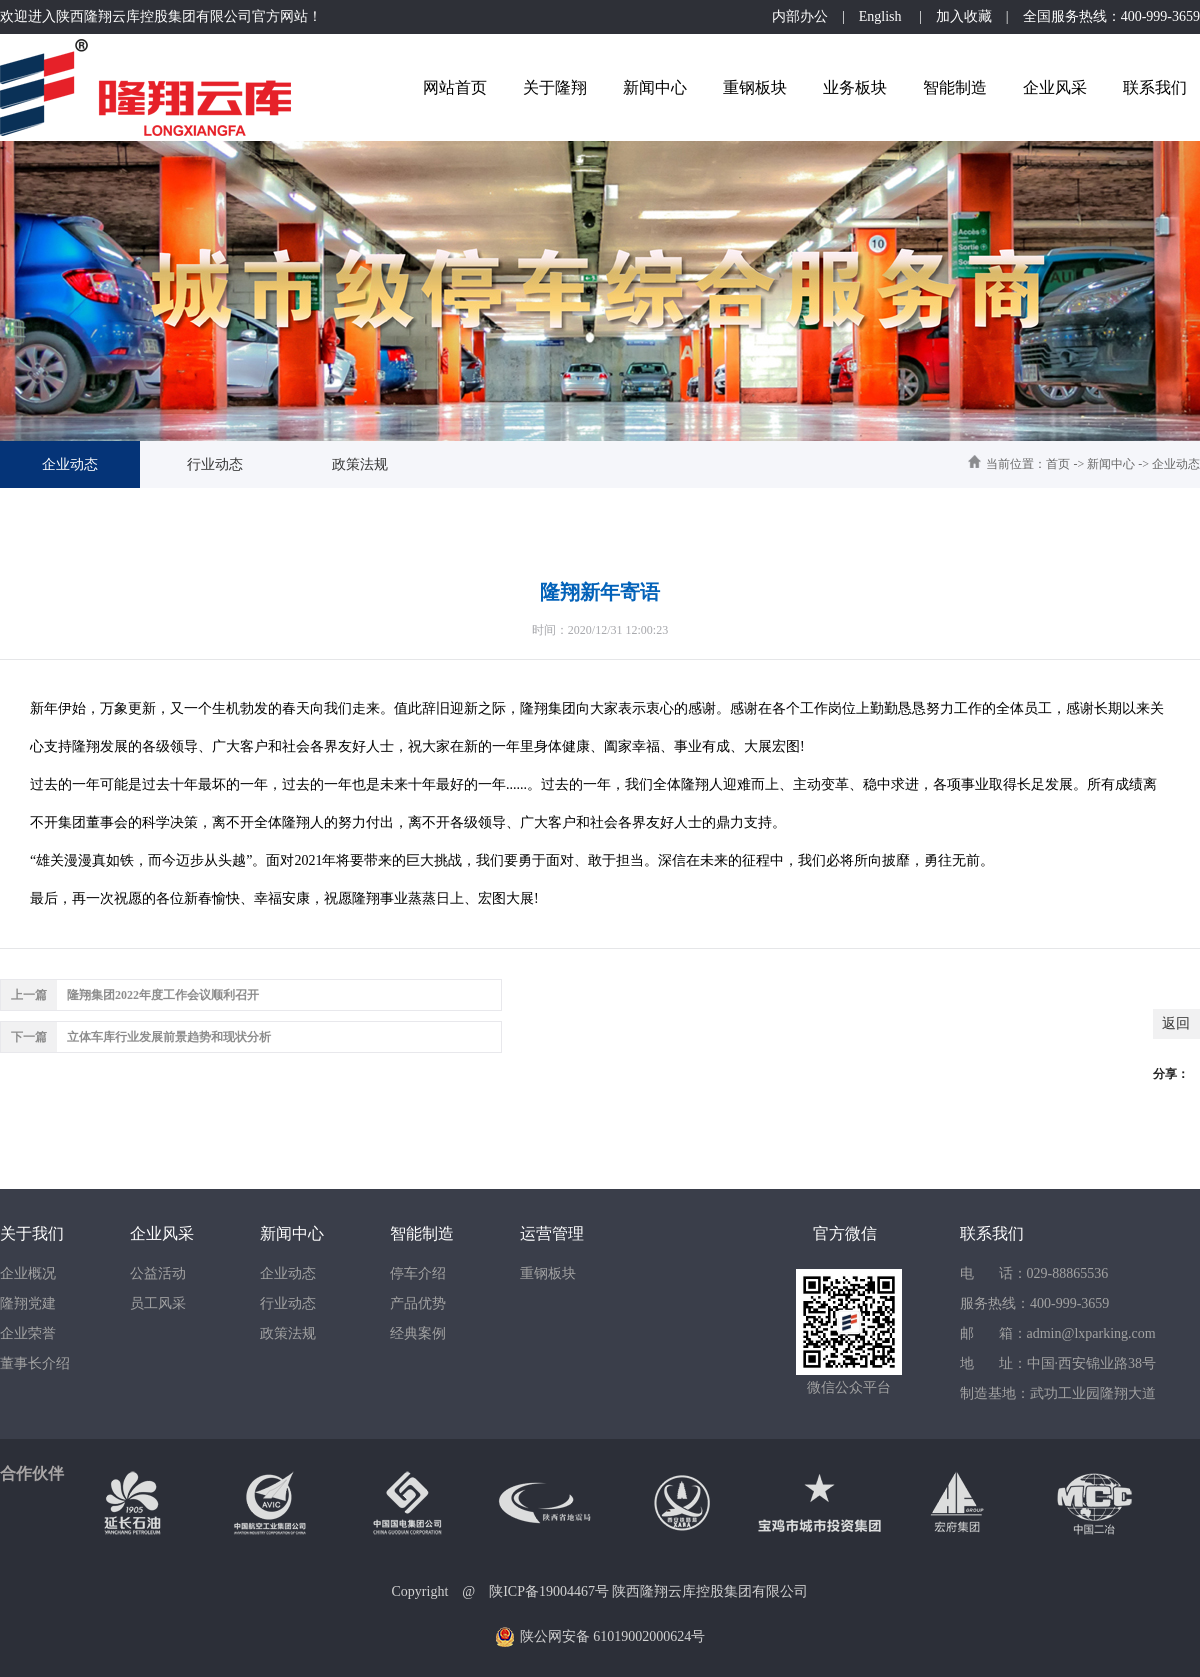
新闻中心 (655, 87)
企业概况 (28, 1273)
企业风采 (1055, 87)
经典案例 (418, 1333)
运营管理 (552, 1233)
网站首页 (455, 87)
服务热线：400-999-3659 (1034, 1303)
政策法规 (360, 464)
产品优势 (418, 1303)
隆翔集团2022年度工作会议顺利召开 (163, 995)
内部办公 (800, 16)
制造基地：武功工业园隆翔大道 (1058, 1393)
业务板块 (855, 87)
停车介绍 (418, 1273)
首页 (1058, 464)
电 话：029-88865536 (1034, 1273)
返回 (1176, 1023)
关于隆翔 (555, 87)
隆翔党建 (28, 1303)
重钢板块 (755, 87)
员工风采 (158, 1303)
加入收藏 (964, 16)
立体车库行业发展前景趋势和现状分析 (169, 1037)
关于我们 (32, 1233)
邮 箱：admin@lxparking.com (1058, 1333)
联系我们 (1155, 87)
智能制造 (955, 87)
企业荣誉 (28, 1333)
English (882, 16)
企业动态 (70, 464)
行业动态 (215, 464)
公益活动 (158, 1273)
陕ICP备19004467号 (549, 1591)
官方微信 (845, 1233)
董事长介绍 (35, 1363)
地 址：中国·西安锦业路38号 (1058, 1363)
